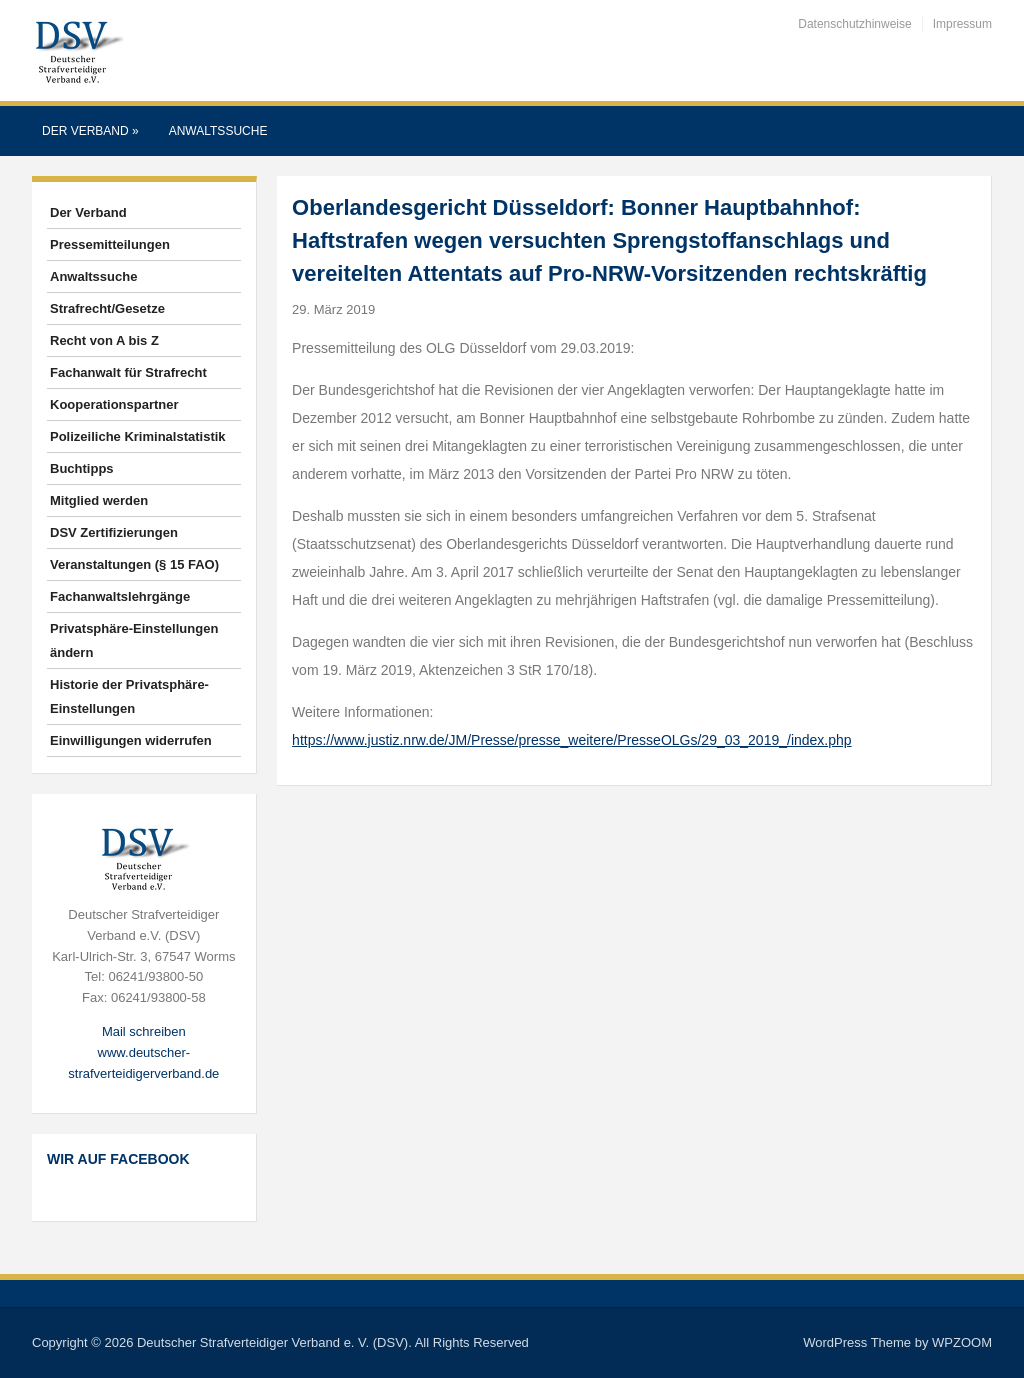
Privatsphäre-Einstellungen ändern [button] (134, 640)
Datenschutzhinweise (854, 24)
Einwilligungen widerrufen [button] (131, 740)
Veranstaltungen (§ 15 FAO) (134, 564)
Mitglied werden (99, 500)
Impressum (962, 24)
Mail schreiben (144, 1031)
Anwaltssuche (218, 131)
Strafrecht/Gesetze (107, 308)
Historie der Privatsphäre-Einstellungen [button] (129, 696)
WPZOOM (962, 1342)
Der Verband (90, 131)
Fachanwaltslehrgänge (120, 596)
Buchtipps (82, 468)
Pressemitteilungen (110, 244)
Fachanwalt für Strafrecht (128, 372)
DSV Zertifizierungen (114, 532)
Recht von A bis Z (104, 340)
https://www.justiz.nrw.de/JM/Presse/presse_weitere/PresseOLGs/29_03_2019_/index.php (572, 740)
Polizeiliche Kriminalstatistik (138, 436)
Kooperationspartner (114, 404)
